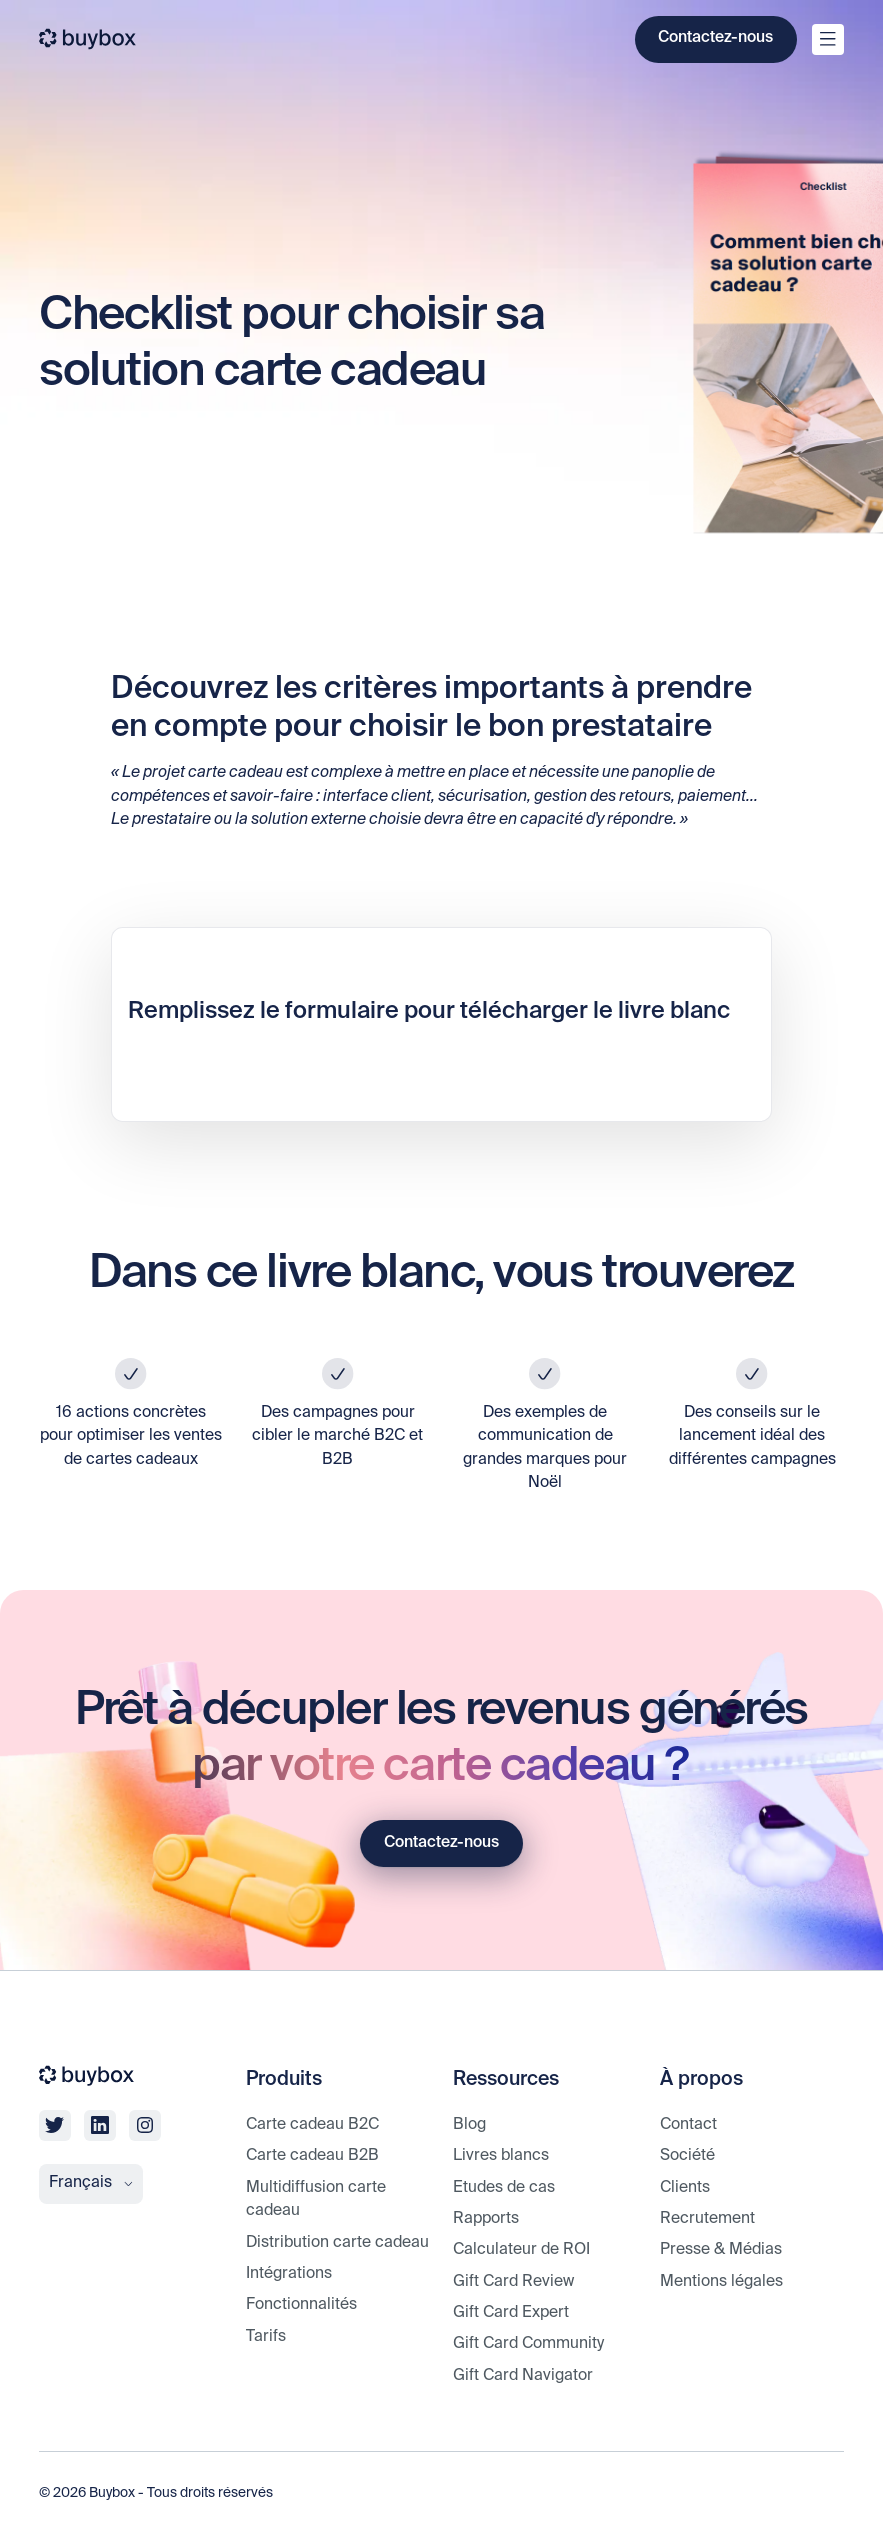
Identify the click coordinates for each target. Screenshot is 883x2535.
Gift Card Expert (511, 2313)
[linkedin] (99, 2125)
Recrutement (707, 2219)
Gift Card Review (513, 2282)
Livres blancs (501, 2156)
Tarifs (266, 2337)
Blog (469, 2125)
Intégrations (289, 2274)
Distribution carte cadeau (337, 2243)
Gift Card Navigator (523, 2376)
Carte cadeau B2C (312, 2125)
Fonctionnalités (301, 2305)
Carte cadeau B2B (312, 2156)
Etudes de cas (504, 2188)
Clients (685, 2188)
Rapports (486, 2219)
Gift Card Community (528, 2344)
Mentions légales (721, 2282)
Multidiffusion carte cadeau (316, 2200)
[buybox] (88, 38)
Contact (688, 2125)
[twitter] (54, 2125)
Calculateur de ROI (521, 2250)
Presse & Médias (721, 2250)
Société (687, 2156)
